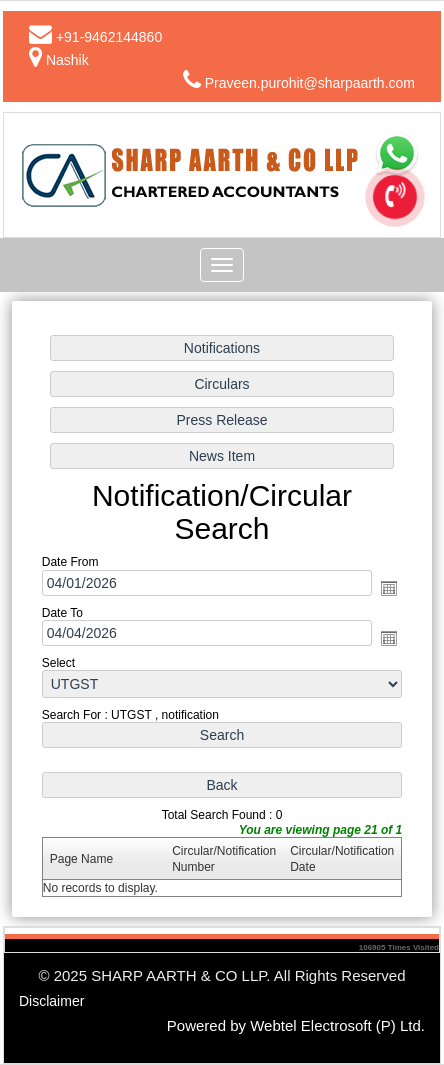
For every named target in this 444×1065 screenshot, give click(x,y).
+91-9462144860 (109, 37)
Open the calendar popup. (388, 588)
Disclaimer (51, 1001)
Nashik (67, 60)
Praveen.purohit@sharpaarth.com (310, 83)
